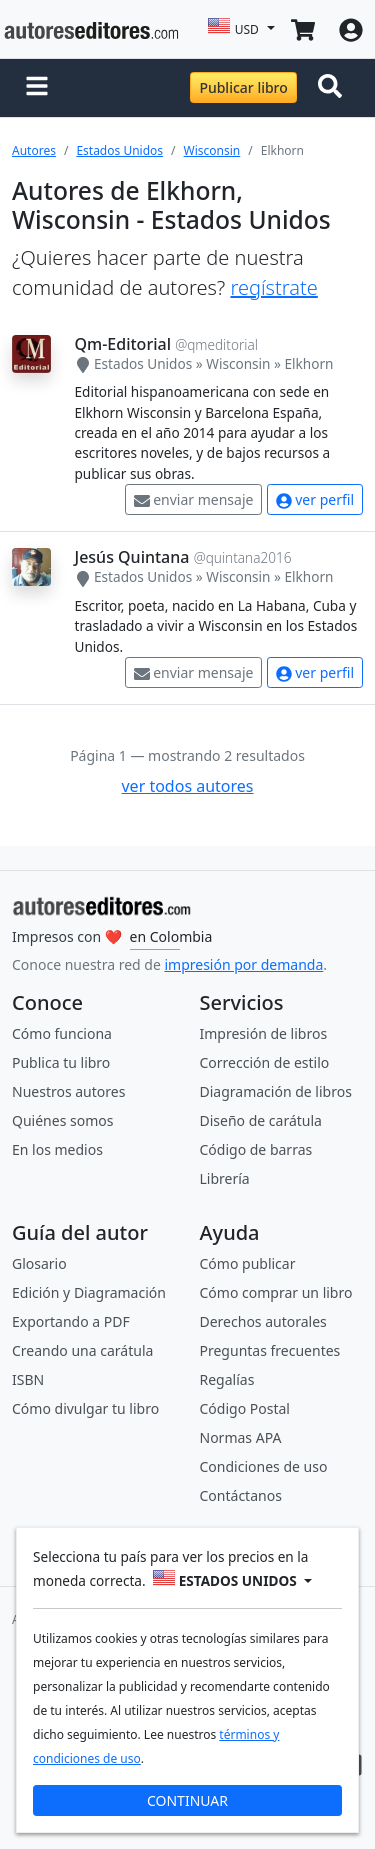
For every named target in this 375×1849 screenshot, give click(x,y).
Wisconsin (212, 150)
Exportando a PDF (71, 1321)
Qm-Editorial (123, 344)
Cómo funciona (62, 1033)
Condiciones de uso (264, 1466)
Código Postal (245, 1408)
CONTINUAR (187, 1800)
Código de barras (256, 1149)
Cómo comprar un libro (276, 1292)
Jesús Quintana (132, 557)
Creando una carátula (82, 1350)
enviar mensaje (194, 499)
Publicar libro (243, 87)
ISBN (28, 1379)
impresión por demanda (243, 964)
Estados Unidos (119, 150)
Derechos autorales (263, 1321)
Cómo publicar (248, 1263)
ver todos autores (187, 786)
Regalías (227, 1379)
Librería (225, 1178)
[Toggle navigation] (334, 88)
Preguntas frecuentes (270, 1350)
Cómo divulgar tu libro (85, 1408)
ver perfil (315, 499)
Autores (34, 150)
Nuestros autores (68, 1091)
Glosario (39, 1263)
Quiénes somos (62, 1120)
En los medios (57, 1149)
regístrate (273, 287)
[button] (37, 88)
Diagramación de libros (276, 1091)
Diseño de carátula (261, 1120)
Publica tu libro (61, 1062)
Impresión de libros (264, 1033)
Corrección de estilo (265, 1062)
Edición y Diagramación (89, 1292)
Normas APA (241, 1437)
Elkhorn (308, 363)
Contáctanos (241, 1495)
